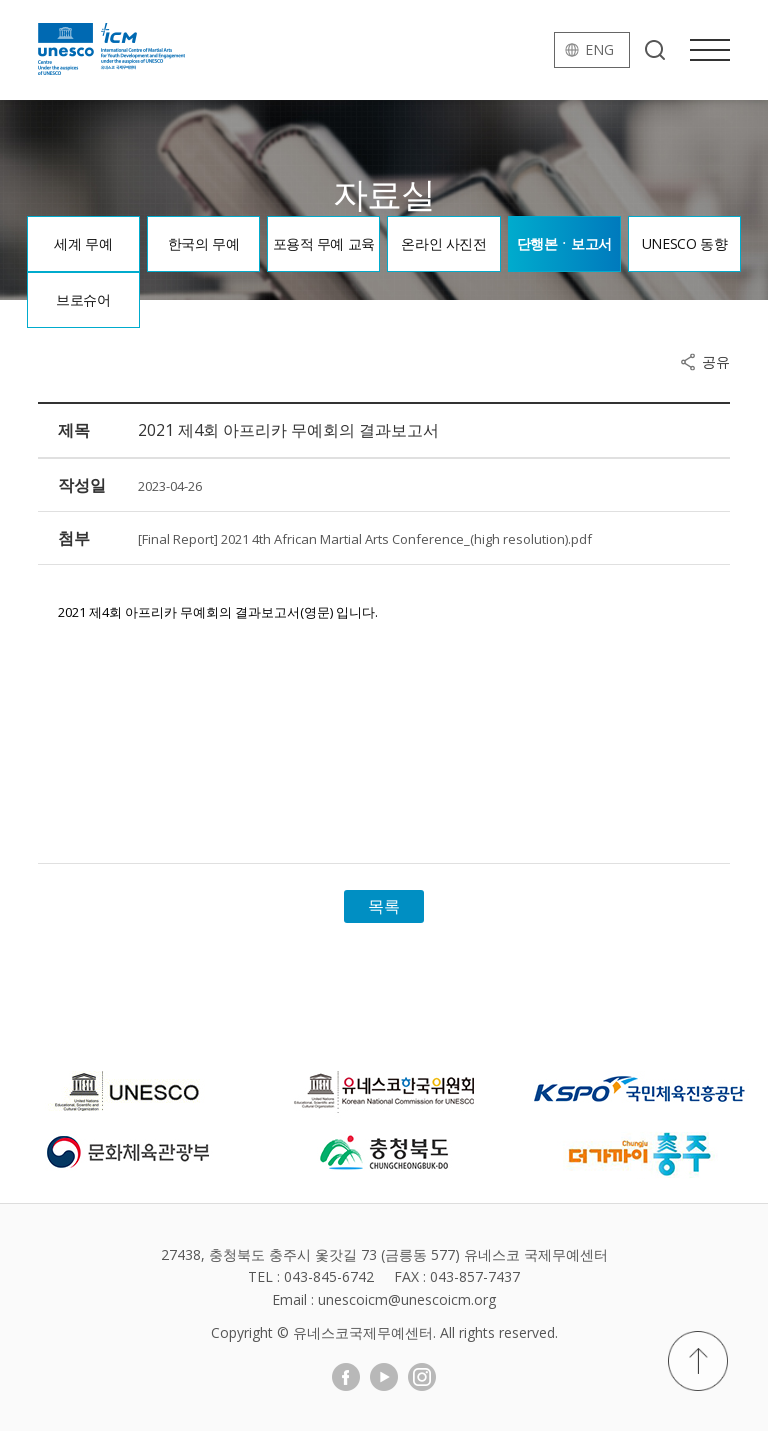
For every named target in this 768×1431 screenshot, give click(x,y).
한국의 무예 (203, 243)
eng (599, 49)
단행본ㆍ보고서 (564, 243)
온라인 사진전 (443, 243)
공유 (716, 362)
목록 (384, 906)
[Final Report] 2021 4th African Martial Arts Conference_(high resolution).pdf (365, 539)
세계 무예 (83, 243)
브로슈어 (83, 299)
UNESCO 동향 (684, 243)
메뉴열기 (710, 50)
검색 (655, 50)
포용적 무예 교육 (324, 243)
